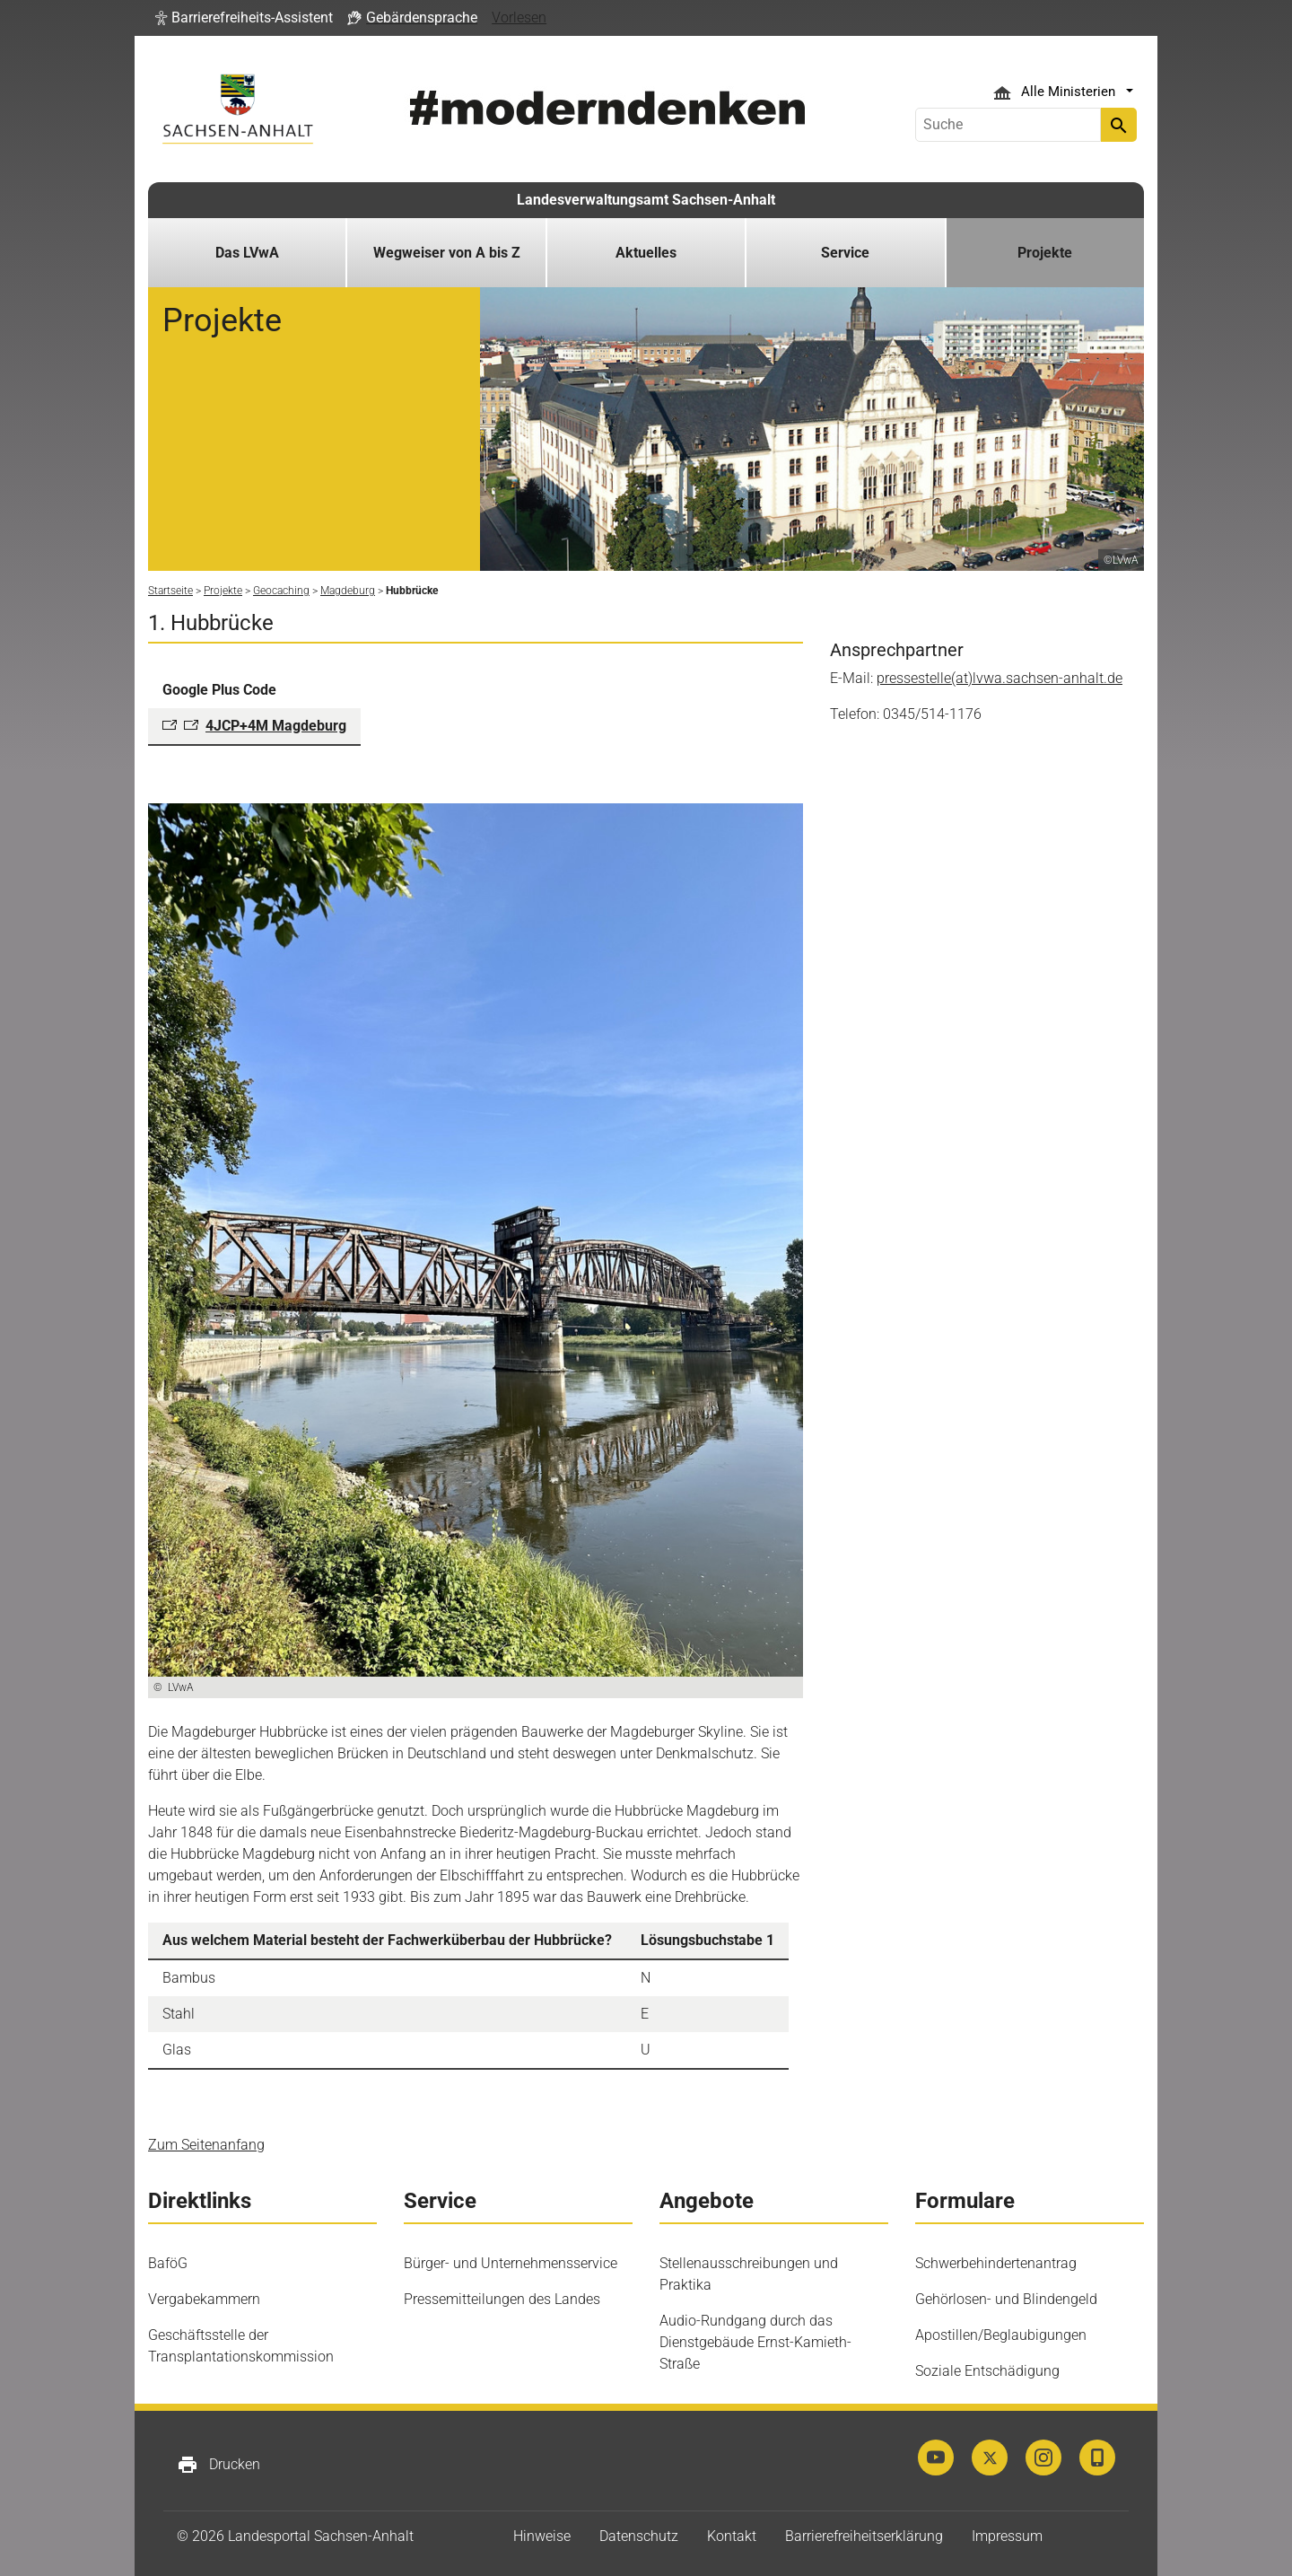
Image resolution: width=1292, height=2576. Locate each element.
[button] (244, 18)
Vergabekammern (204, 2299)
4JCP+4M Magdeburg (275, 725)
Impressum (1007, 2536)
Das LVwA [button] (247, 252)
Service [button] (845, 252)
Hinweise (542, 2536)
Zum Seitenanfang (206, 2144)
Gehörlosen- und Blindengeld (1006, 2299)
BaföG (168, 2263)
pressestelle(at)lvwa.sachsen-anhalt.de (999, 678)
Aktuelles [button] (646, 252)
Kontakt (731, 2536)
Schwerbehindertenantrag (996, 2263)
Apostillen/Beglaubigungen (1001, 2335)
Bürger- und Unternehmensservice (510, 2263)
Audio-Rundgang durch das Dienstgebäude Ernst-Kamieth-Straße (755, 2342)
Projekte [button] (1044, 252)
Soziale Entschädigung (987, 2370)
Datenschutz (638, 2536)
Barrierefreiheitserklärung (864, 2536)
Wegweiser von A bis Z (446, 252)
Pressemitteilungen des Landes (502, 2299)
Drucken (218, 2464)
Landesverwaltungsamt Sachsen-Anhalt (646, 199)
